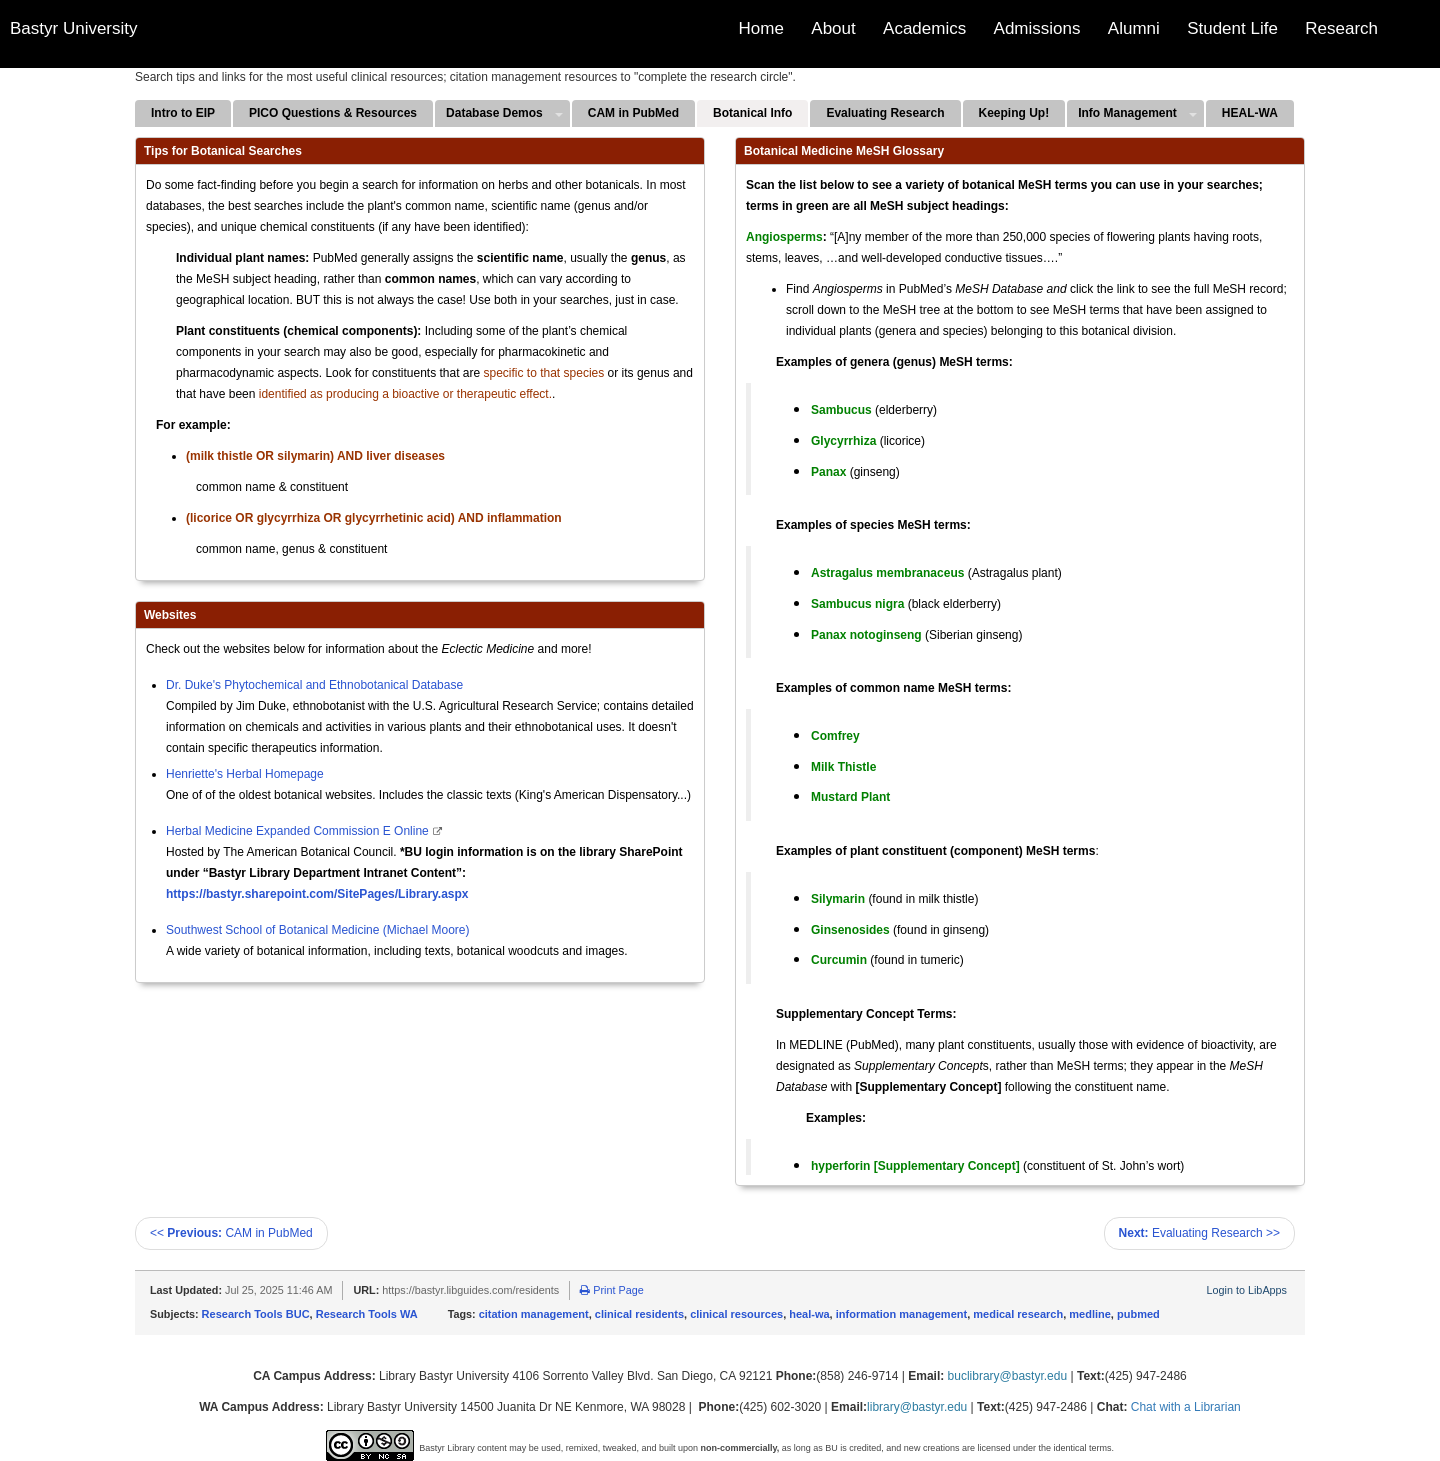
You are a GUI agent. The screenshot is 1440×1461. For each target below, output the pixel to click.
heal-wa (809, 1314)
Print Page (611, 1290)
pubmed (1138, 1314)
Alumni (1134, 28)
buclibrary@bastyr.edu (1008, 1376)
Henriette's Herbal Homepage (245, 774)
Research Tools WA (367, 1314)
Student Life (1232, 28)
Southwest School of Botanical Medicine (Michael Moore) (317, 930)
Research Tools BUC (256, 1314)
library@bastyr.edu (917, 1407)
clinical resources (736, 1314)
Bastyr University (74, 28)
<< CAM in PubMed (231, 1233)
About (833, 28)
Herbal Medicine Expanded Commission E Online (299, 831)
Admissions (1037, 28)
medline (1090, 1314)
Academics (924, 28)
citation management (534, 1314)
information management (901, 1314)
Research (1341, 28)
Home (761, 28)
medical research (1018, 1314)
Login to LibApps (1247, 1290)
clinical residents (639, 1314)
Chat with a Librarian (1186, 1407)
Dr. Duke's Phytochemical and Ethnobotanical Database (314, 685)
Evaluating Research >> (1199, 1233)
